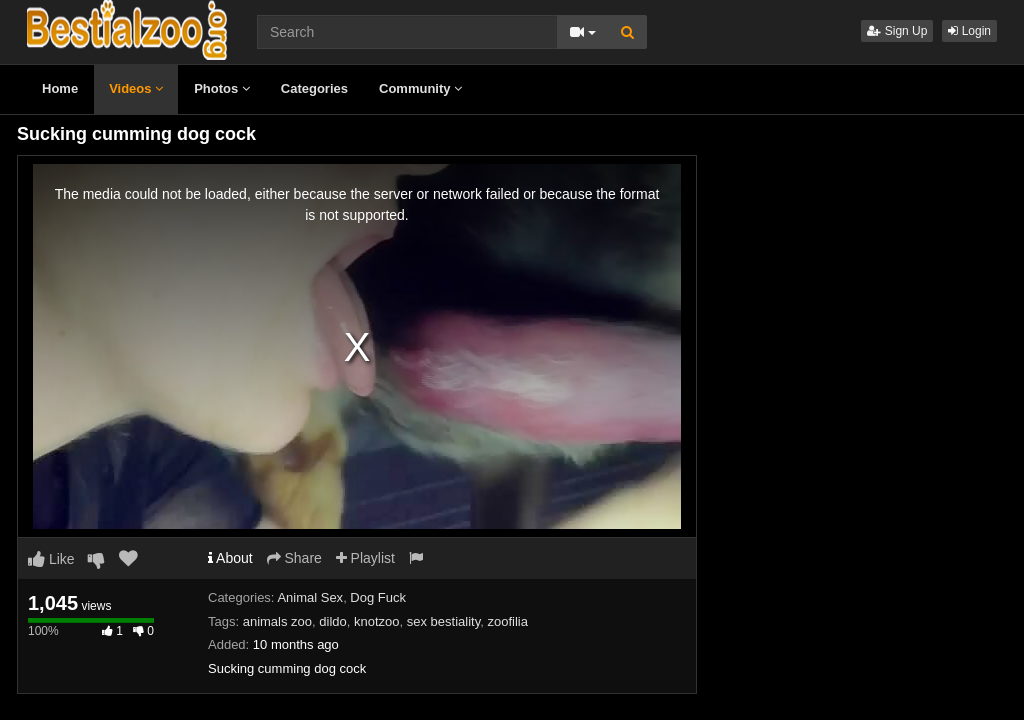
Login (969, 31)
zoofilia (507, 621)
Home (60, 88)
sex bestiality (443, 621)
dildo (332, 621)
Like (51, 559)
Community (420, 88)
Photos (222, 88)
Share (294, 558)
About (230, 558)
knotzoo (377, 621)
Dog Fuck (378, 597)
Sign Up (897, 31)
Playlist (365, 558)
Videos (136, 88)
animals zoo (277, 621)
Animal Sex (310, 597)
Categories (314, 88)
